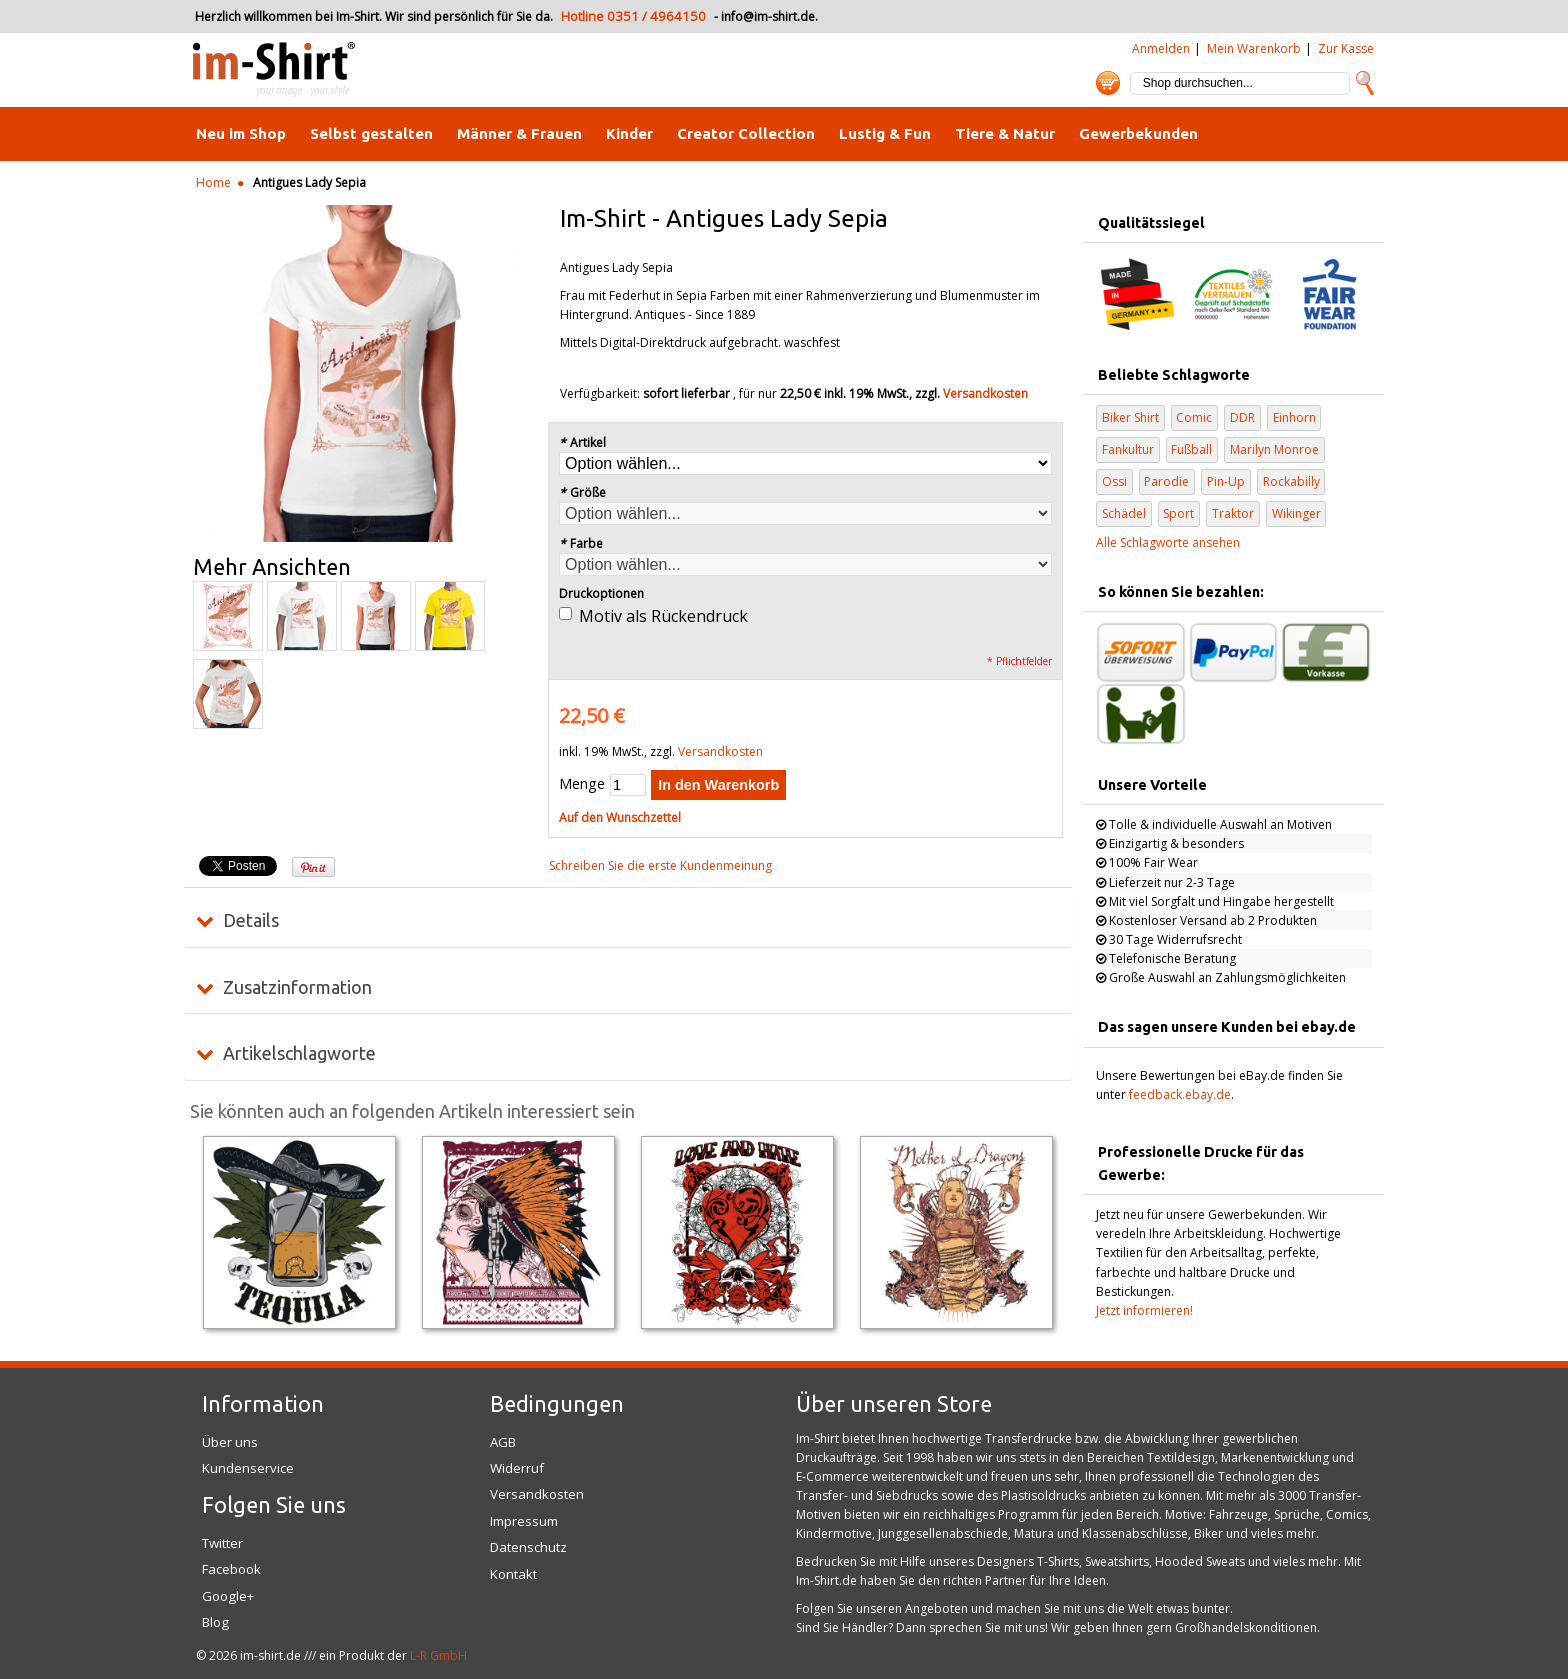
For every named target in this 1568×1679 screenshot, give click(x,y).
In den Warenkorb (718, 785)
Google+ (228, 1596)
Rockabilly (1291, 481)
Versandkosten (985, 393)
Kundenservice (248, 1468)
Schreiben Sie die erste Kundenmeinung (660, 865)
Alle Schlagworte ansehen (1168, 542)
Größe (582, 492)
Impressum (524, 1521)
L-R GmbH (438, 1655)
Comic (1194, 417)
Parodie (1166, 481)
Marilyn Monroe (1274, 449)
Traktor (1233, 513)
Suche (1365, 83)
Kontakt (513, 1574)
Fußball (1191, 449)
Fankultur (1128, 449)
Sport (1178, 513)
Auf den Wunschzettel (620, 817)
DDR (1242, 417)
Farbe (581, 543)
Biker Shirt (1130, 417)
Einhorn (1294, 417)
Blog (215, 1622)
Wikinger (1296, 513)
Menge (582, 783)
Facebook (231, 1569)
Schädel (1124, 513)
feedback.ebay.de (1180, 1094)
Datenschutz (528, 1547)
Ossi (1114, 481)
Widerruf (517, 1468)
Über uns (230, 1442)
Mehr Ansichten (272, 567)
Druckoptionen (601, 593)
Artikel (582, 442)
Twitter (222, 1543)
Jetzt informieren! (1144, 1310)
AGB (503, 1442)
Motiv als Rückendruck (663, 616)
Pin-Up (1226, 481)
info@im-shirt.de (768, 16)
